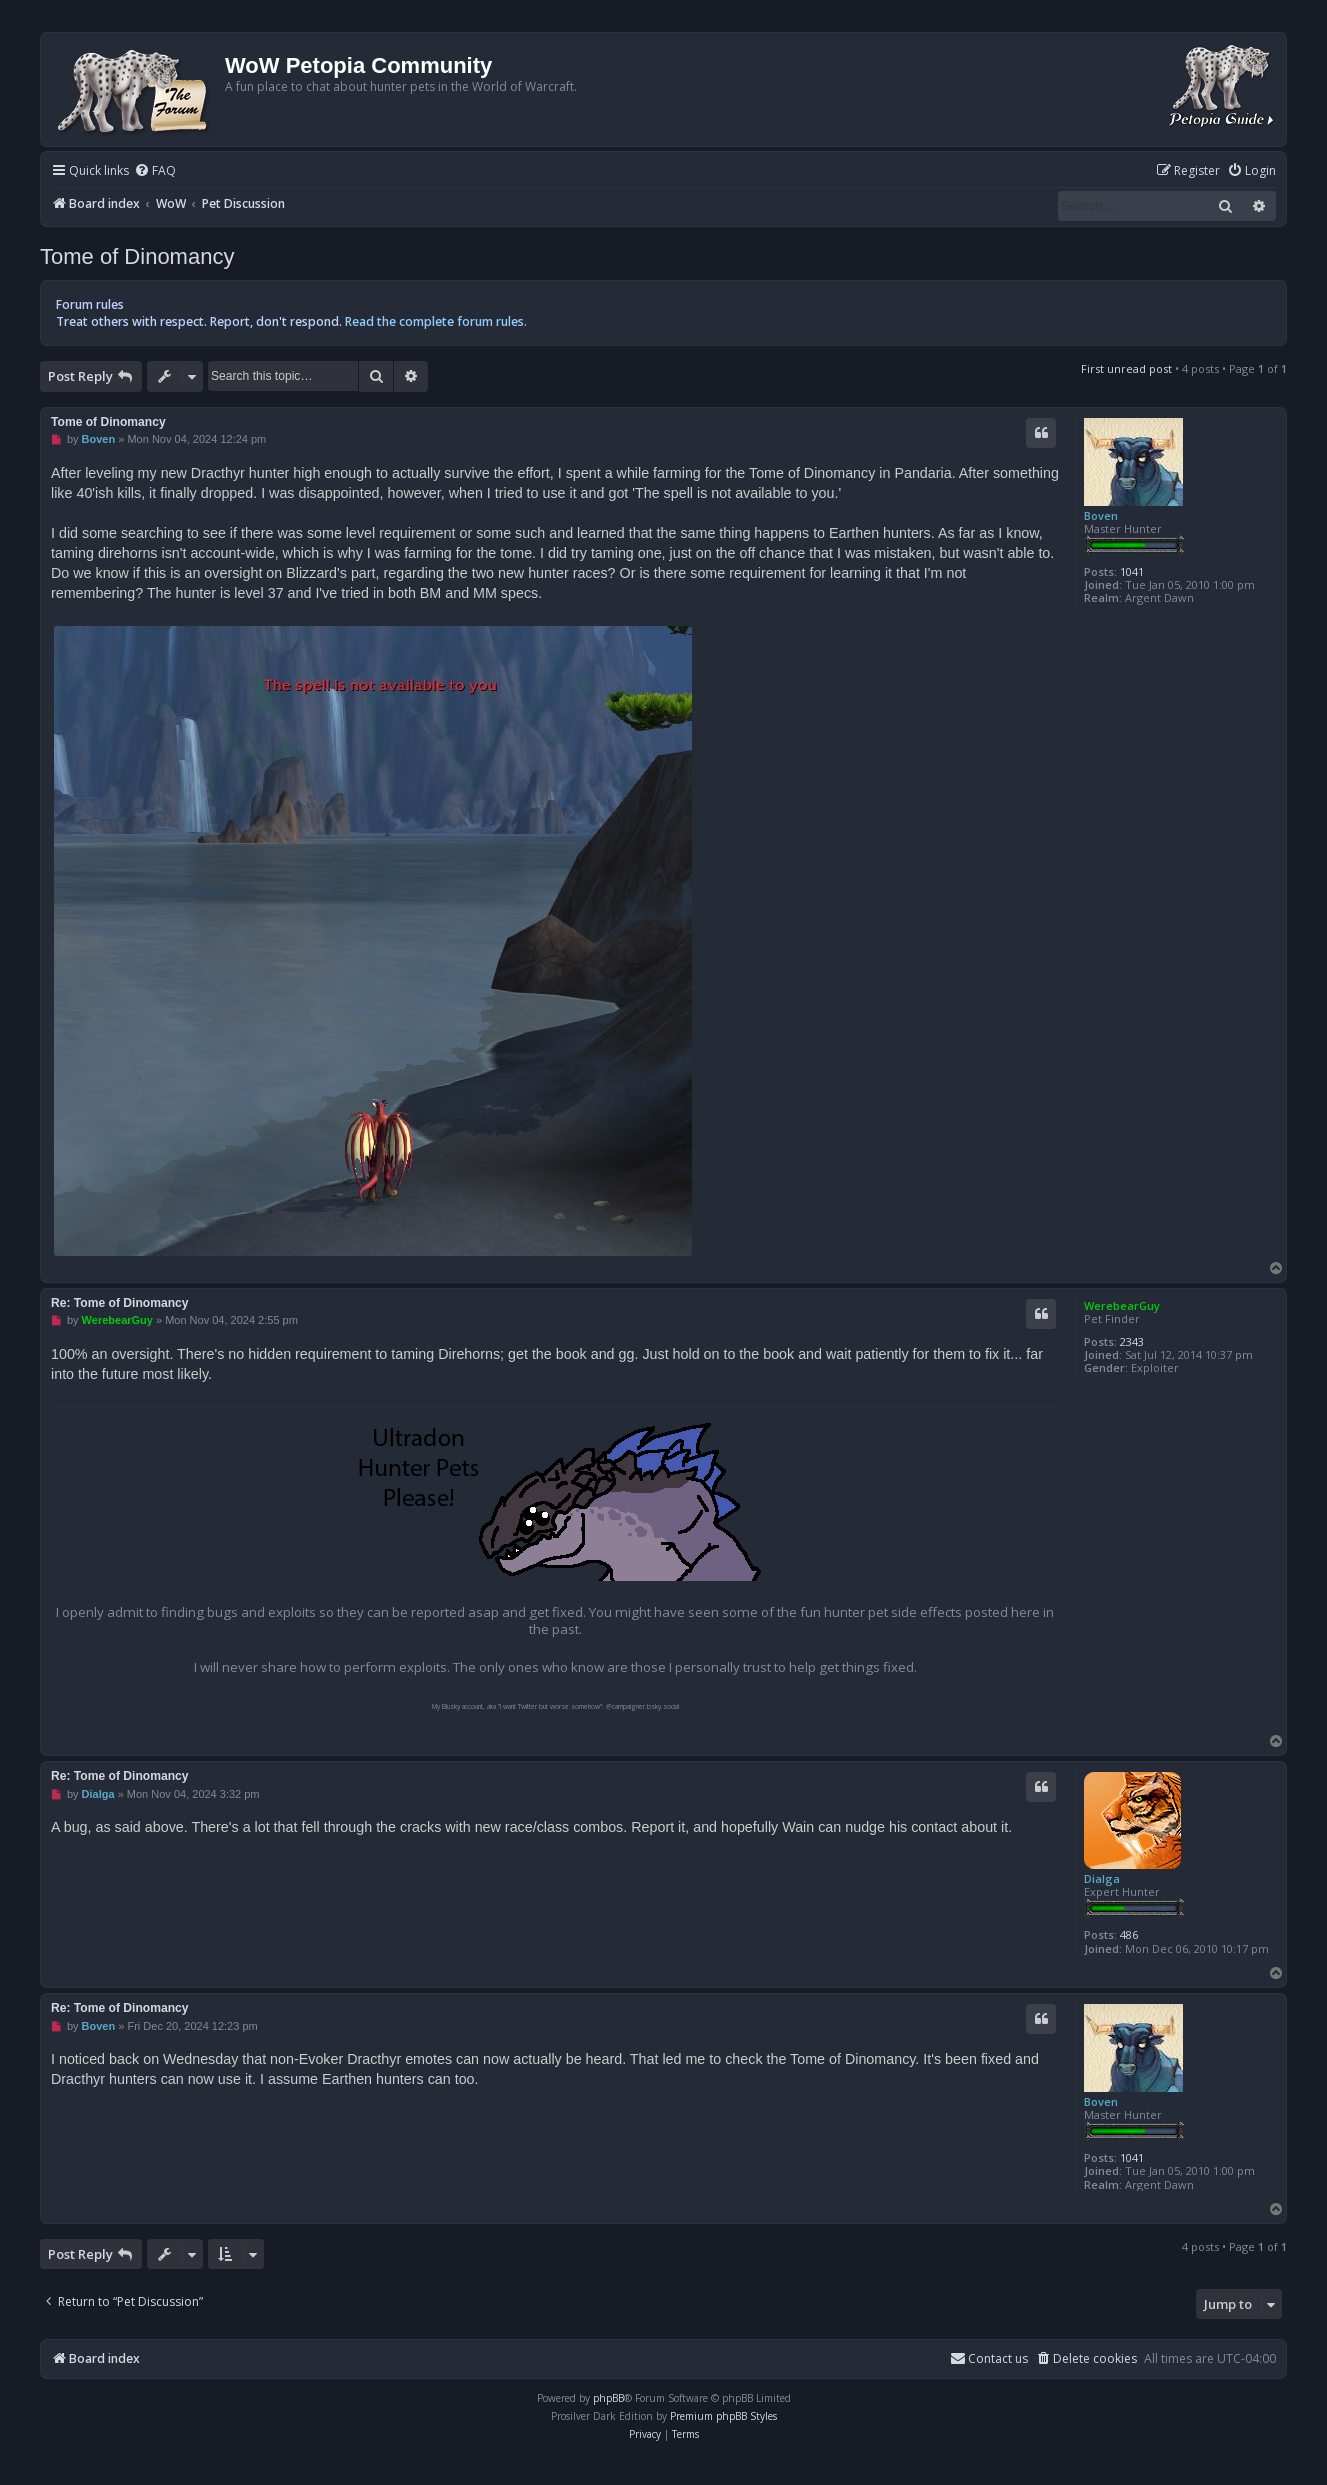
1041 (1132, 571)
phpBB (608, 2398)
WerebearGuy (1122, 1305)
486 (1129, 1934)
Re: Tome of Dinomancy (120, 1303)
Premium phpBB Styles (723, 2416)
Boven (1101, 515)
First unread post (1126, 368)
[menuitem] (155, 171)
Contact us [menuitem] (989, 2358)
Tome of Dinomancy (137, 256)
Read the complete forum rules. (436, 321)
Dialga (1102, 1878)
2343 (1132, 1341)
